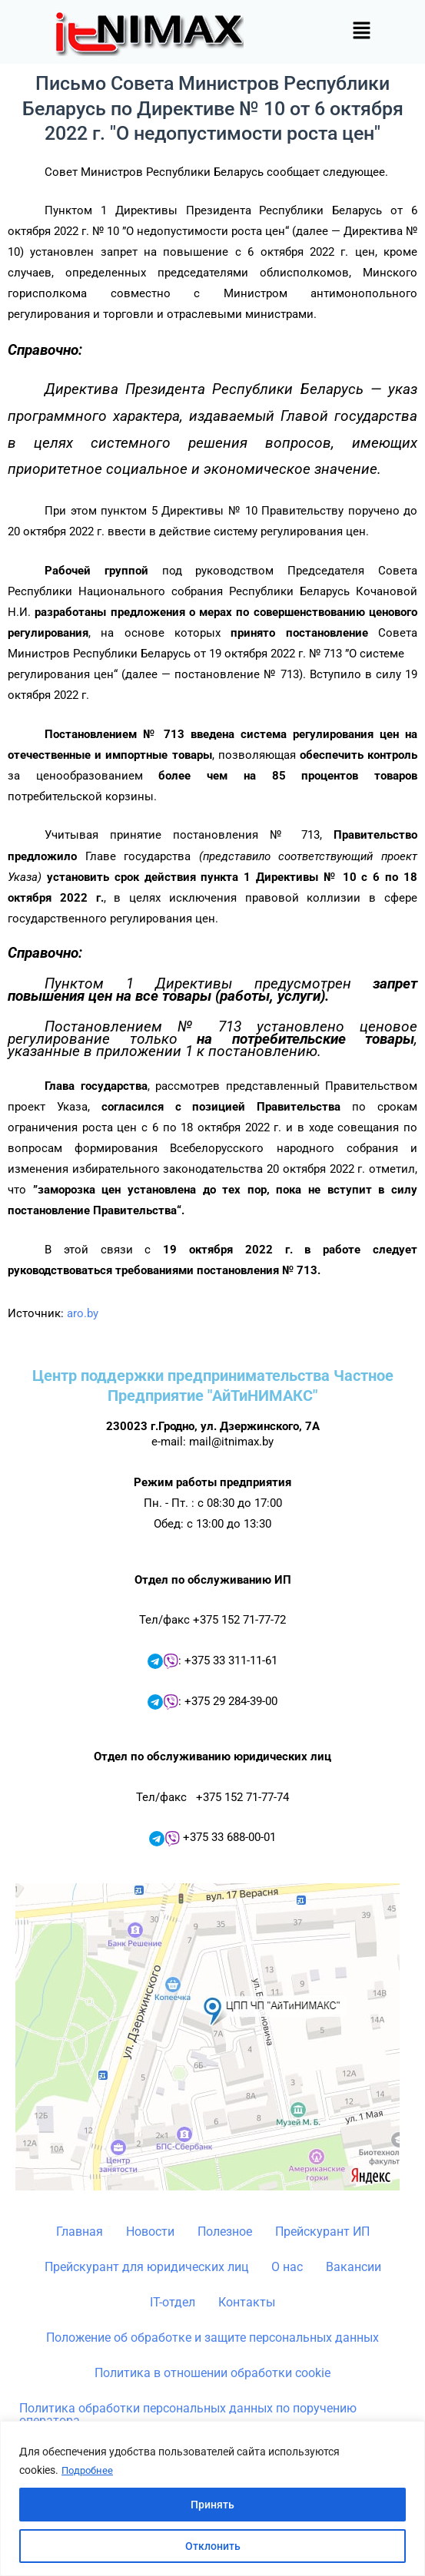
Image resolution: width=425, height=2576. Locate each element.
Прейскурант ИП (322, 2231)
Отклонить (213, 2546)
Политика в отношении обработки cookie (212, 2373)
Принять (212, 2504)
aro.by (82, 1313)
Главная (79, 2231)
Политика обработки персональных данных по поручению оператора (188, 2414)
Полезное (225, 2231)
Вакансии (353, 2267)
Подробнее (89, 2471)
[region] (212, 2499)
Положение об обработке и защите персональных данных (212, 2337)
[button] (361, 31)
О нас (287, 2267)
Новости (150, 2231)
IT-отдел (172, 2302)
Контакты (246, 2302)
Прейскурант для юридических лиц (146, 2267)
